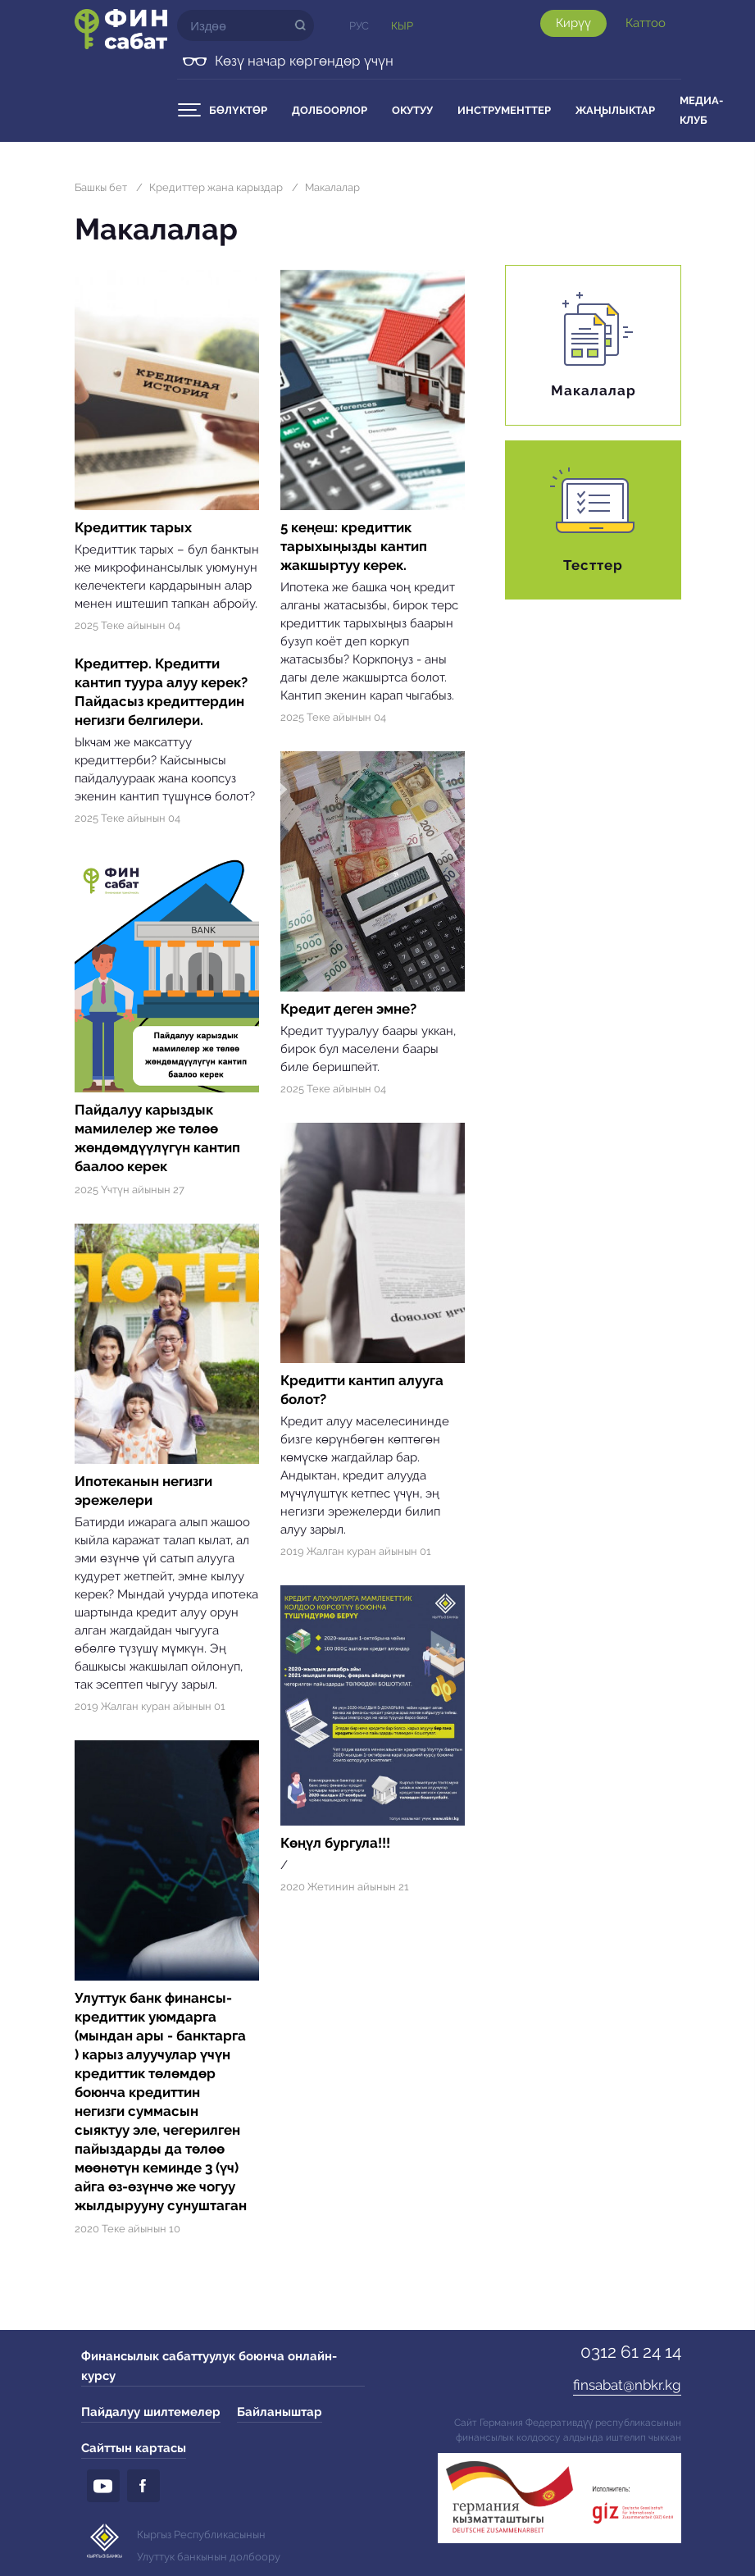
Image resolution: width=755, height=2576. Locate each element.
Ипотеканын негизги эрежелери (143, 1490)
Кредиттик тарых (133, 527)
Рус (359, 26)
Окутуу (412, 110)
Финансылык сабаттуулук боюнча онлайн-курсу (209, 2366)
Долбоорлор (329, 110)
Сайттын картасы (133, 2448)
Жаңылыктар (615, 110)
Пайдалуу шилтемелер (151, 2412)
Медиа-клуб (701, 110)
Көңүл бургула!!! (335, 1843)
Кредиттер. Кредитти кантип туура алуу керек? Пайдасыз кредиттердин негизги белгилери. (161, 691)
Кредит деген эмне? (348, 1009)
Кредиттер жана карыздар (216, 187)
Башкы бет (101, 187)
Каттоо (645, 23)
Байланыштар (279, 2412)
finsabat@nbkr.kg (627, 2385)
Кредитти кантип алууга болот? (361, 1389)
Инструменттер (504, 110)
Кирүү (573, 23)
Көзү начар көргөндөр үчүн (304, 60)
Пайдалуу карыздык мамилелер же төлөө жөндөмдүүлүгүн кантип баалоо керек (157, 1137)
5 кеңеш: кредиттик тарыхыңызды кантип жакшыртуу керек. (353, 546)
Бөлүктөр (238, 110)
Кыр (402, 26)
